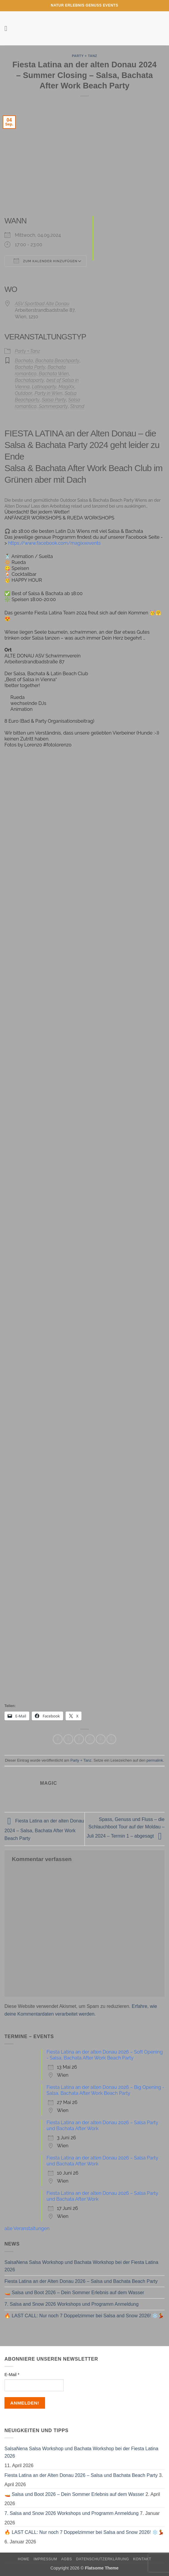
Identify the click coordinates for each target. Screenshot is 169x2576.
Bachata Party (30, 367)
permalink (154, 1760)
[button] (8, 28)
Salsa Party (54, 400)
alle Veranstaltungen (27, 2228)
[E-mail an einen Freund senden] (90, 1739)
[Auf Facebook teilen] (68, 1739)
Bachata (24, 360)
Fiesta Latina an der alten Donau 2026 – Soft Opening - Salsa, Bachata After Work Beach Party (105, 2055)
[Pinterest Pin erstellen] (101, 1739)
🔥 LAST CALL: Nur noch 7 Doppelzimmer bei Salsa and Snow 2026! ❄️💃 (84, 2315)
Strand (77, 406)
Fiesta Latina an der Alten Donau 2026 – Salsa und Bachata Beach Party (81, 2281)
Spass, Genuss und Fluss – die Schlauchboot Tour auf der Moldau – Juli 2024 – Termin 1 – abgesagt (126, 1828)
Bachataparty (29, 380)
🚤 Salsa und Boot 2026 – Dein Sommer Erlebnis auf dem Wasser (74, 2292)
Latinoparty (44, 387)
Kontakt (142, 2559)
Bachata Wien (54, 373)
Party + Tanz (84, 56)
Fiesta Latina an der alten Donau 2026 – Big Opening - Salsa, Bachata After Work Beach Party (105, 2090)
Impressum (45, 2559)
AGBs (66, 2559)
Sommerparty (53, 406)
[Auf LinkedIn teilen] (111, 1739)
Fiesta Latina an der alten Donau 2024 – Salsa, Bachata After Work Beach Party (44, 1829)
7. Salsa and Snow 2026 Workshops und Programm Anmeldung (71, 2304)
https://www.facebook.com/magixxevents (54, 543)
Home (23, 2559)
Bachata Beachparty (57, 360)
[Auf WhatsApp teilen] (58, 1739)
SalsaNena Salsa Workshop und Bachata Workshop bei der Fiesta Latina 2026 (81, 2266)
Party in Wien (49, 393)
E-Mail (11, 2374)
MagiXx (66, 387)
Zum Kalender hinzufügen (45, 260)
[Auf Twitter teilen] (79, 1739)
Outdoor (23, 393)
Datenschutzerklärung (102, 2559)
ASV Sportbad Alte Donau (42, 303)
